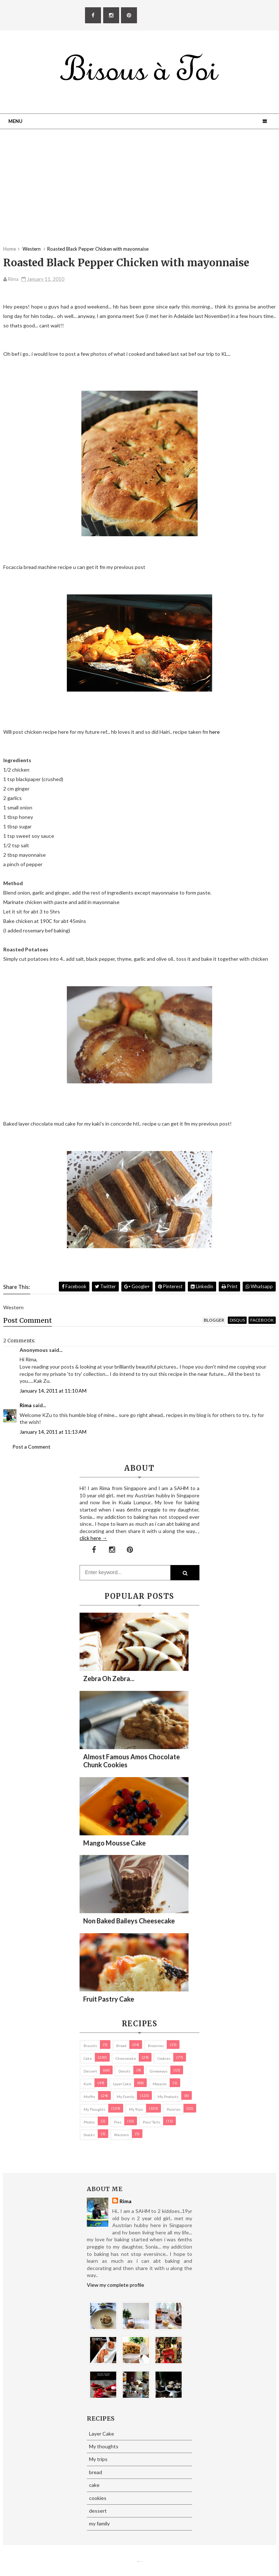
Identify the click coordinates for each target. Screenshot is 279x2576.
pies (117, 2122)
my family (125, 2096)
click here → (93, 1538)
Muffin (89, 2096)
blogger (214, 1320)
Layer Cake (122, 2084)
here (214, 732)
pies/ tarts (151, 2122)
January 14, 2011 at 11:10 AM (53, 1390)
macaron (160, 2084)
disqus (237, 1320)
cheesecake (126, 2058)
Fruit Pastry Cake (108, 1999)
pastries (174, 2109)
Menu (15, 121)
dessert (90, 2071)
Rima (26, 1405)
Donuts (124, 2071)
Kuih (88, 2084)
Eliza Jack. (141, 2561)
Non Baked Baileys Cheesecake (129, 1921)
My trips (136, 2109)
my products (168, 2096)
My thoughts (94, 2109)
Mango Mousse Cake (114, 1843)
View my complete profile (115, 2285)
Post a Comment (31, 1447)
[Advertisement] (139, 195)
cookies (163, 2058)
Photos (89, 2122)
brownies (156, 2045)
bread (121, 2045)
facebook (262, 1320)
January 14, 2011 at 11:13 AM (53, 1432)
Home (9, 249)
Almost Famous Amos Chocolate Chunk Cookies (131, 1761)
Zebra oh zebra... (108, 1679)
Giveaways (158, 2071)
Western (121, 2135)
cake (88, 2058)
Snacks (89, 2135)
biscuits (90, 2045)
